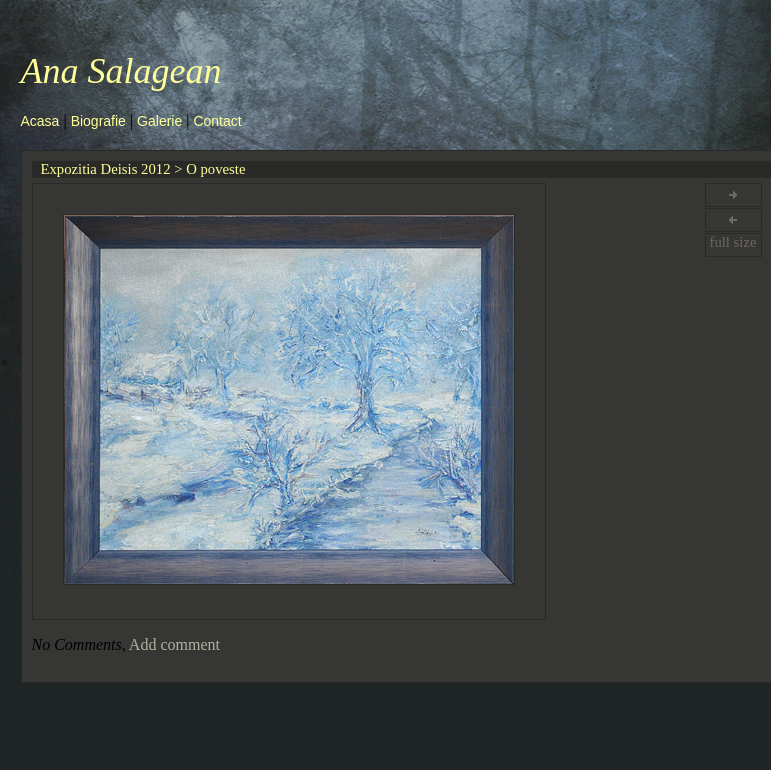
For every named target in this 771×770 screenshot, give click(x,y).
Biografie (98, 121)
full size (732, 242)
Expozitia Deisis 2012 (106, 169)
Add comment (174, 644)
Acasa (40, 121)
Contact (217, 121)
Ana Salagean (121, 71)
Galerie (159, 121)
